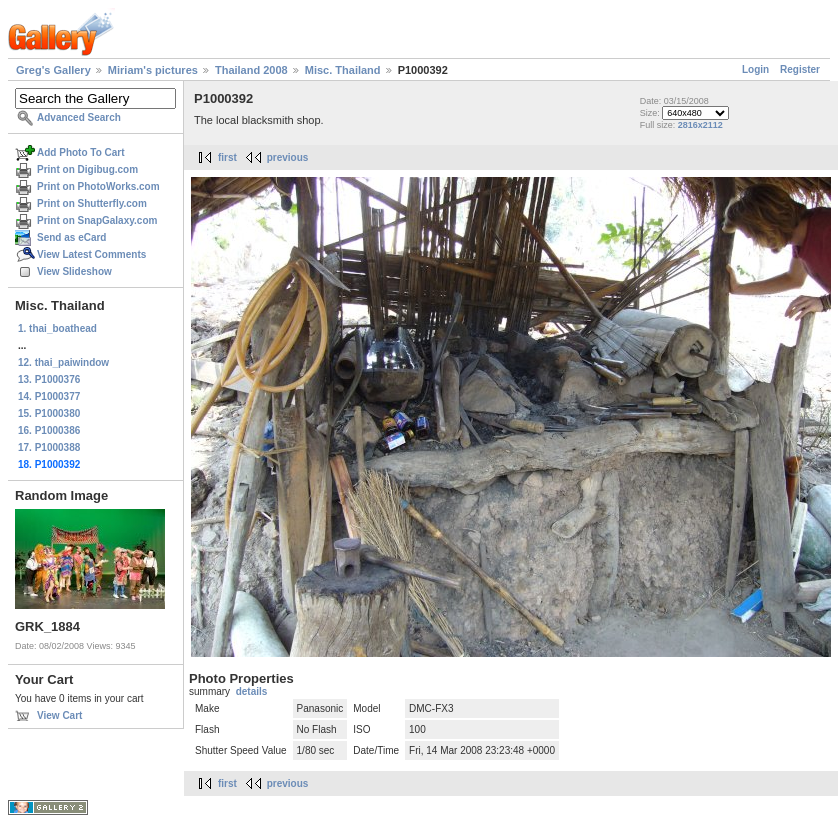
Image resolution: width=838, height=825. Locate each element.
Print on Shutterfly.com (92, 203)
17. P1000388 (49, 447)
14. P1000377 (49, 396)
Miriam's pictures (153, 70)
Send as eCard (71, 237)
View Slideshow (74, 271)
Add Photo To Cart (81, 152)
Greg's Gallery (53, 70)
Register (800, 69)
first (227, 157)
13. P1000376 (49, 379)
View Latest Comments (91, 254)
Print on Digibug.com (87, 169)
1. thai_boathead (57, 328)
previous (288, 157)
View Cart (59, 715)
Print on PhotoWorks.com (98, 186)
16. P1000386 (49, 430)
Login (755, 69)
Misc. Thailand (343, 70)
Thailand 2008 (251, 70)
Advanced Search (79, 117)
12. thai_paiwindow (63, 362)
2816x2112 (700, 125)
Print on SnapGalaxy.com (97, 220)
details (252, 691)
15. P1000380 (49, 413)
